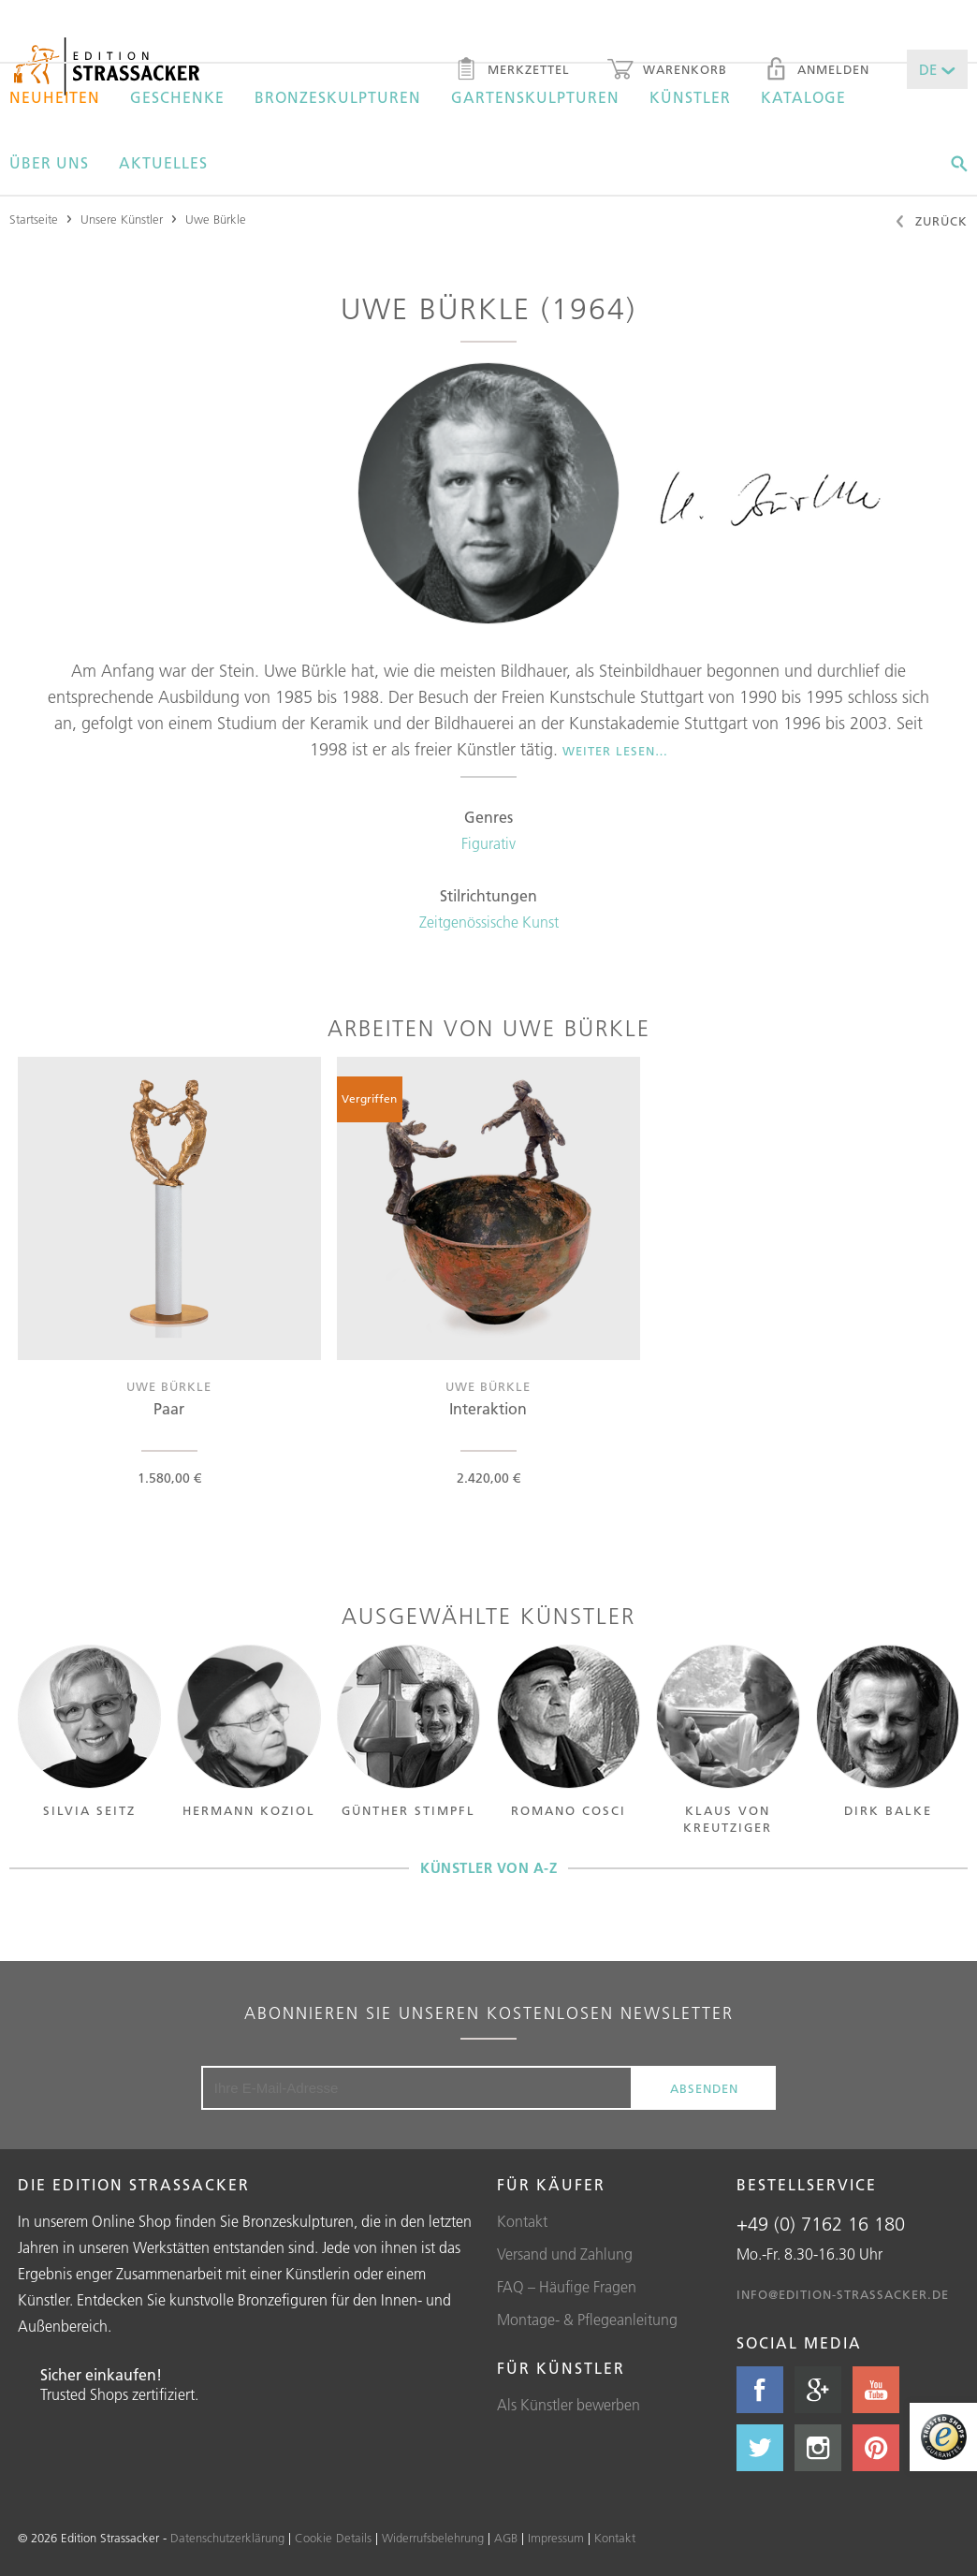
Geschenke (177, 97)
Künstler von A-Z (488, 1868)
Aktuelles (163, 163)
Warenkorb (667, 71)
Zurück (931, 223)
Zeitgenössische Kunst (489, 922)
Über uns (49, 163)
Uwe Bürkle (215, 219)
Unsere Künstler (121, 219)
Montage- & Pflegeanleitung (587, 2319)
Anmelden (817, 71)
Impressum (556, 2537)
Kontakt (522, 2221)
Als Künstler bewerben (568, 2404)
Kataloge (803, 97)
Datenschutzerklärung (227, 2537)
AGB (506, 2537)
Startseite (33, 219)
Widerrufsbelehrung (433, 2537)
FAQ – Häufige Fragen (566, 2286)
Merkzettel (512, 71)
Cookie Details (333, 2537)
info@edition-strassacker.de (842, 2294)
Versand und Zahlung (565, 2254)
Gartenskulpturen (535, 97)
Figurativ (488, 843)
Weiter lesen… (615, 750)
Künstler (690, 97)
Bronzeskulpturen (338, 97)
